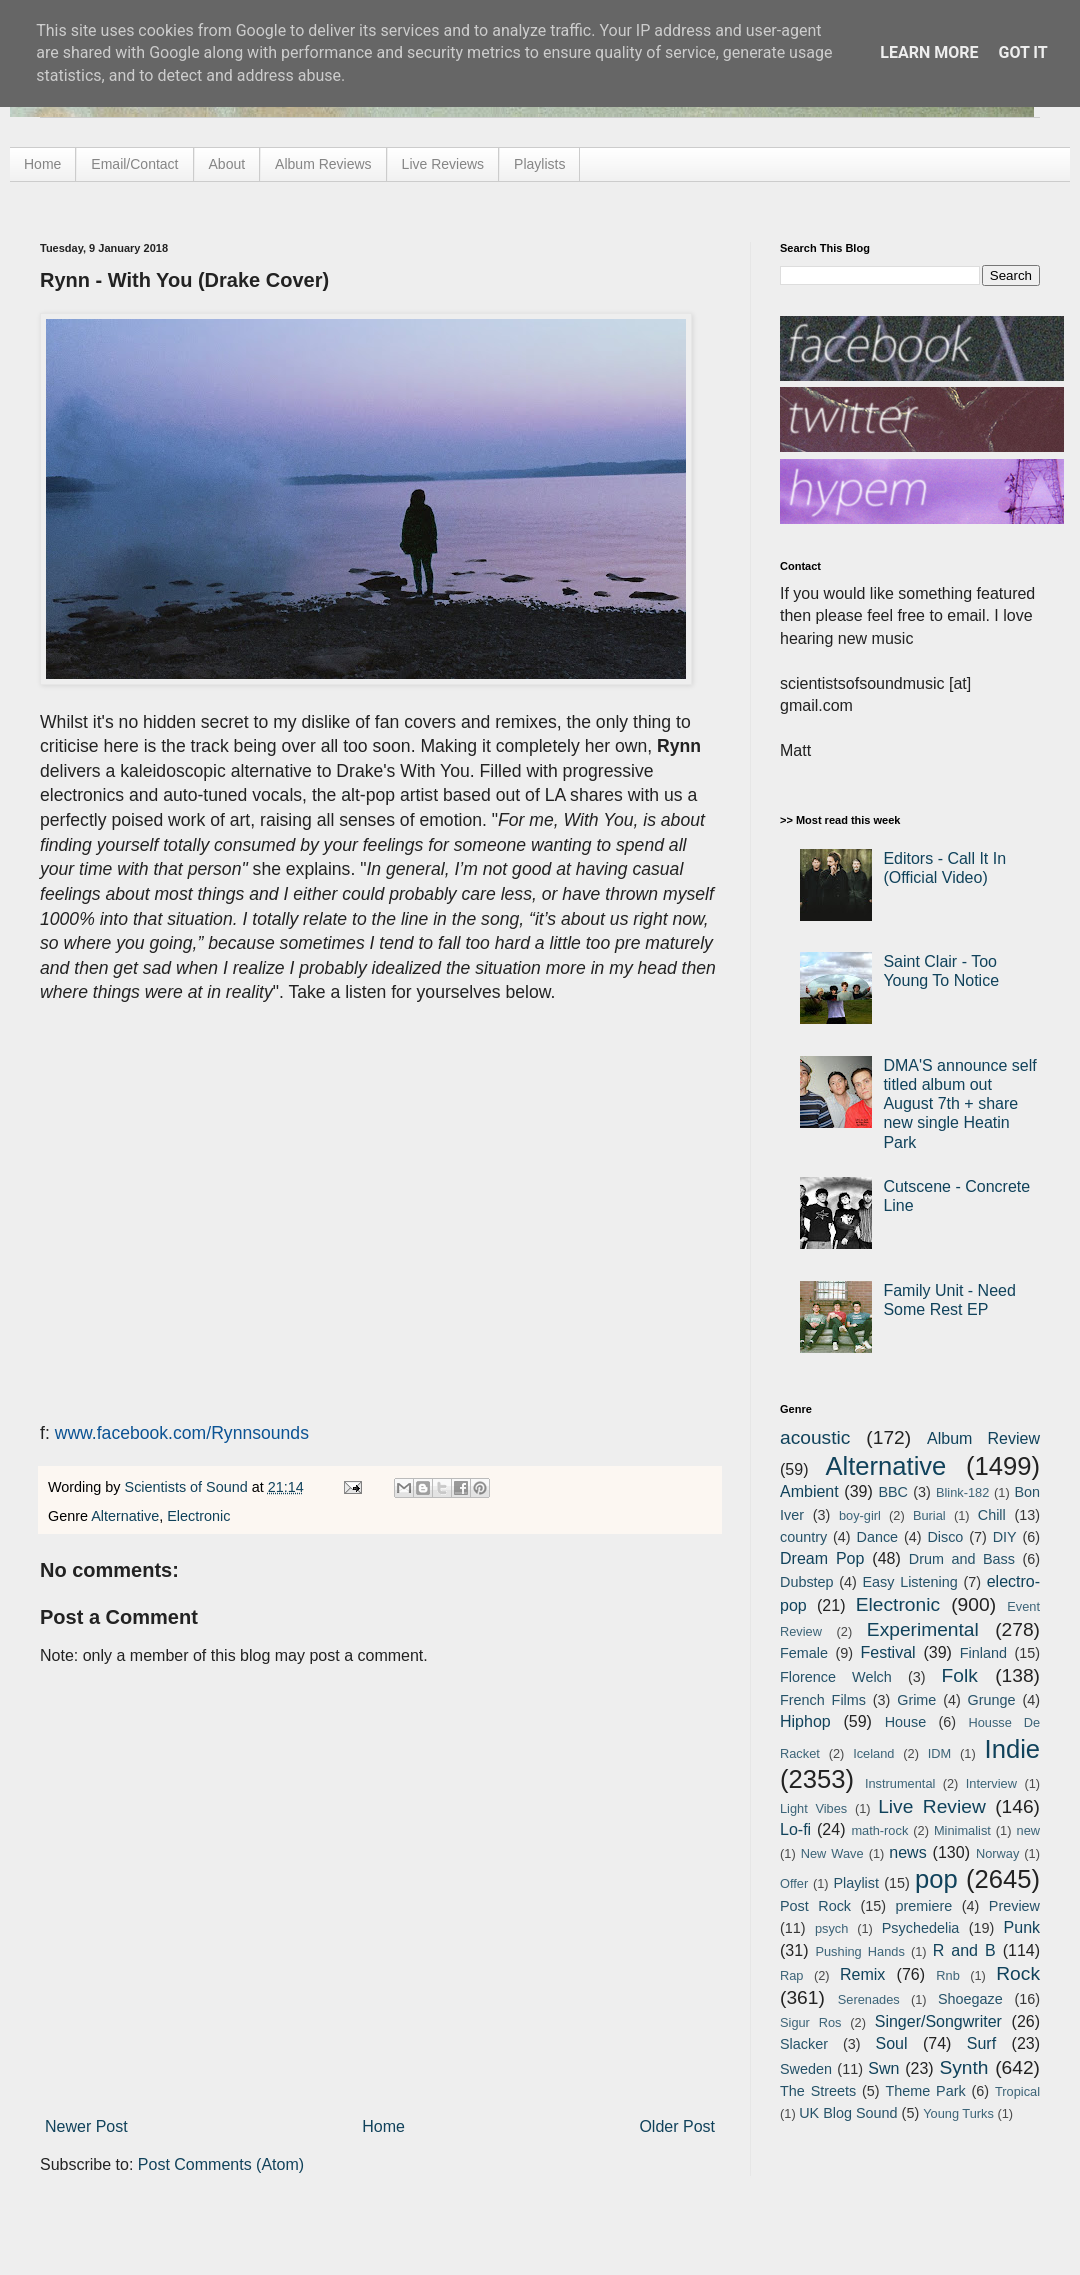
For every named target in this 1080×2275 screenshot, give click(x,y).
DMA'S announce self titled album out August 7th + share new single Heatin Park (959, 1104)
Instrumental (900, 1783)
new (1028, 1830)
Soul (892, 2043)
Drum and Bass (962, 1559)
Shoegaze (970, 1999)
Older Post (677, 2126)
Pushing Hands (859, 1951)
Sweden (806, 2069)
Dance (877, 1537)
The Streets (818, 2091)
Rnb (947, 1975)
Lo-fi (795, 1829)
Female (804, 1653)
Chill (992, 1515)
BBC (893, 1492)
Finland (983, 1653)
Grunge (992, 1700)
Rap (791, 1975)
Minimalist (962, 1830)
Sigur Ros (810, 2022)
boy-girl (860, 1515)
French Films (823, 1700)
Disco (945, 1537)
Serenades (869, 1999)
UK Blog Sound (848, 2113)
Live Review (932, 1806)
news (907, 1852)
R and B (964, 1950)
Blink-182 (962, 1492)
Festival (887, 1652)
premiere (924, 1906)
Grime (916, 1700)
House (906, 1722)
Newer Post (86, 2126)
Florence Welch (836, 1677)
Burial (929, 1515)
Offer (794, 1883)
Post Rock (815, 1906)
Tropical (1017, 2091)
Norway (997, 1853)
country (803, 1537)
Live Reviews (443, 164)
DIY (1005, 1537)
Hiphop (805, 1721)
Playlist (856, 1883)
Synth (963, 2067)
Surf (981, 2043)
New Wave (832, 1853)
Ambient (809, 1491)
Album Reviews (323, 164)
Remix (862, 1974)
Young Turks (958, 2113)
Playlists (539, 164)
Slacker (804, 2044)
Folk (960, 1675)
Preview (1014, 1906)
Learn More (929, 52)
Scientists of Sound (188, 1487)
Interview (991, 1783)
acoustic (815, 1437)
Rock (1018, 1973)
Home (42, 164)
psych (831, 1928)
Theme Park (926, 2091)
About (227, 164)
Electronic (198, 1516)
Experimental (923, 1629)
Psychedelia (921, 1928)
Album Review (983, 1438)
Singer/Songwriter (938, 2021)
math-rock (879, 1830)
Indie (1013, 1749)
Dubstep (807, 1582)
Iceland (873, 1753)
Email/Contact (134, 164)
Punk (1022, 1927)
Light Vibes (813, 1808)
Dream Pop (822, 1558)
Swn (883, 2068)
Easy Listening (910, 1582)
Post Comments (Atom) (221, 2164)
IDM (939, 1753)
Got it (1022, 52)
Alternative (125, 1516)
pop (936, 1879)
